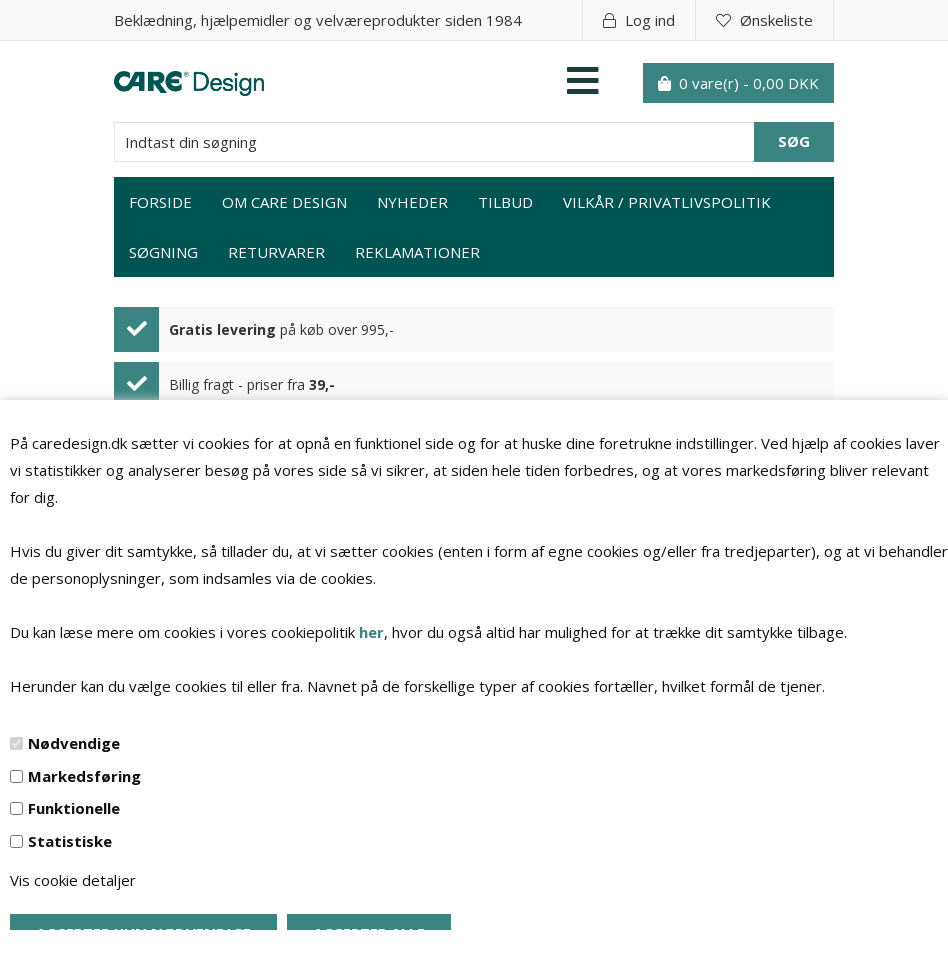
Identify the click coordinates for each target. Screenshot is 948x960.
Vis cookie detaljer (73, 880)
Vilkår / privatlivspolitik (667, 202)
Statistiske (70, 841)
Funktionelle (74, 808)
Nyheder (412, 202)
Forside (160, 202)
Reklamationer (417, 252)
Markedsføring (84, 776)
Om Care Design (284, 202)
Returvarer (276, 252)
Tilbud (505, 202)
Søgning (163, 252)
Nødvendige (74, 743)
